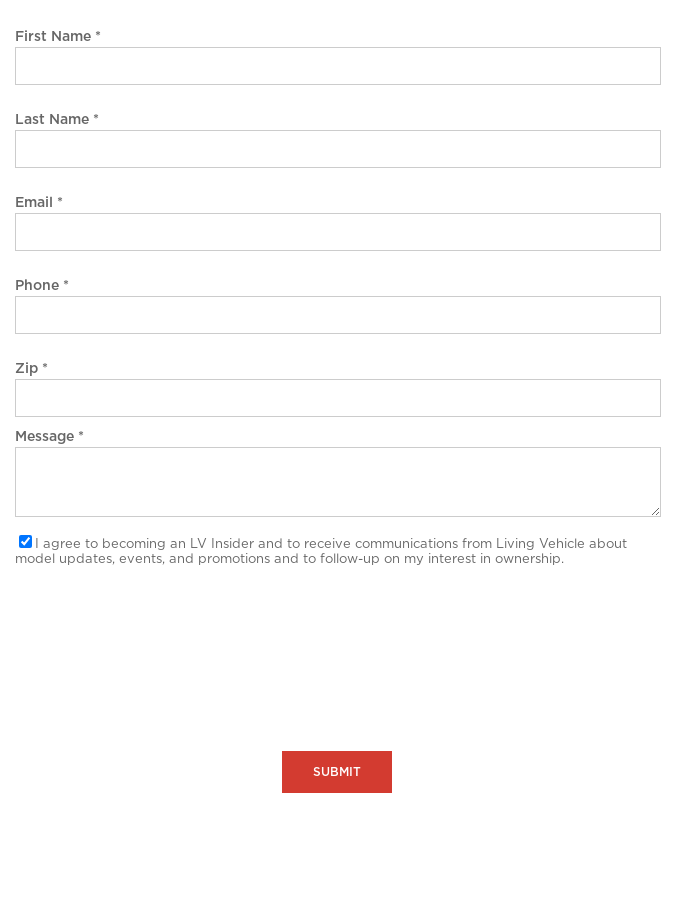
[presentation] (167, 627)
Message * (49, 437)
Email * (39, 203)
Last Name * (57, 120)
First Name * (58, 37)
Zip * (31, 369)
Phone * (42, 286)
